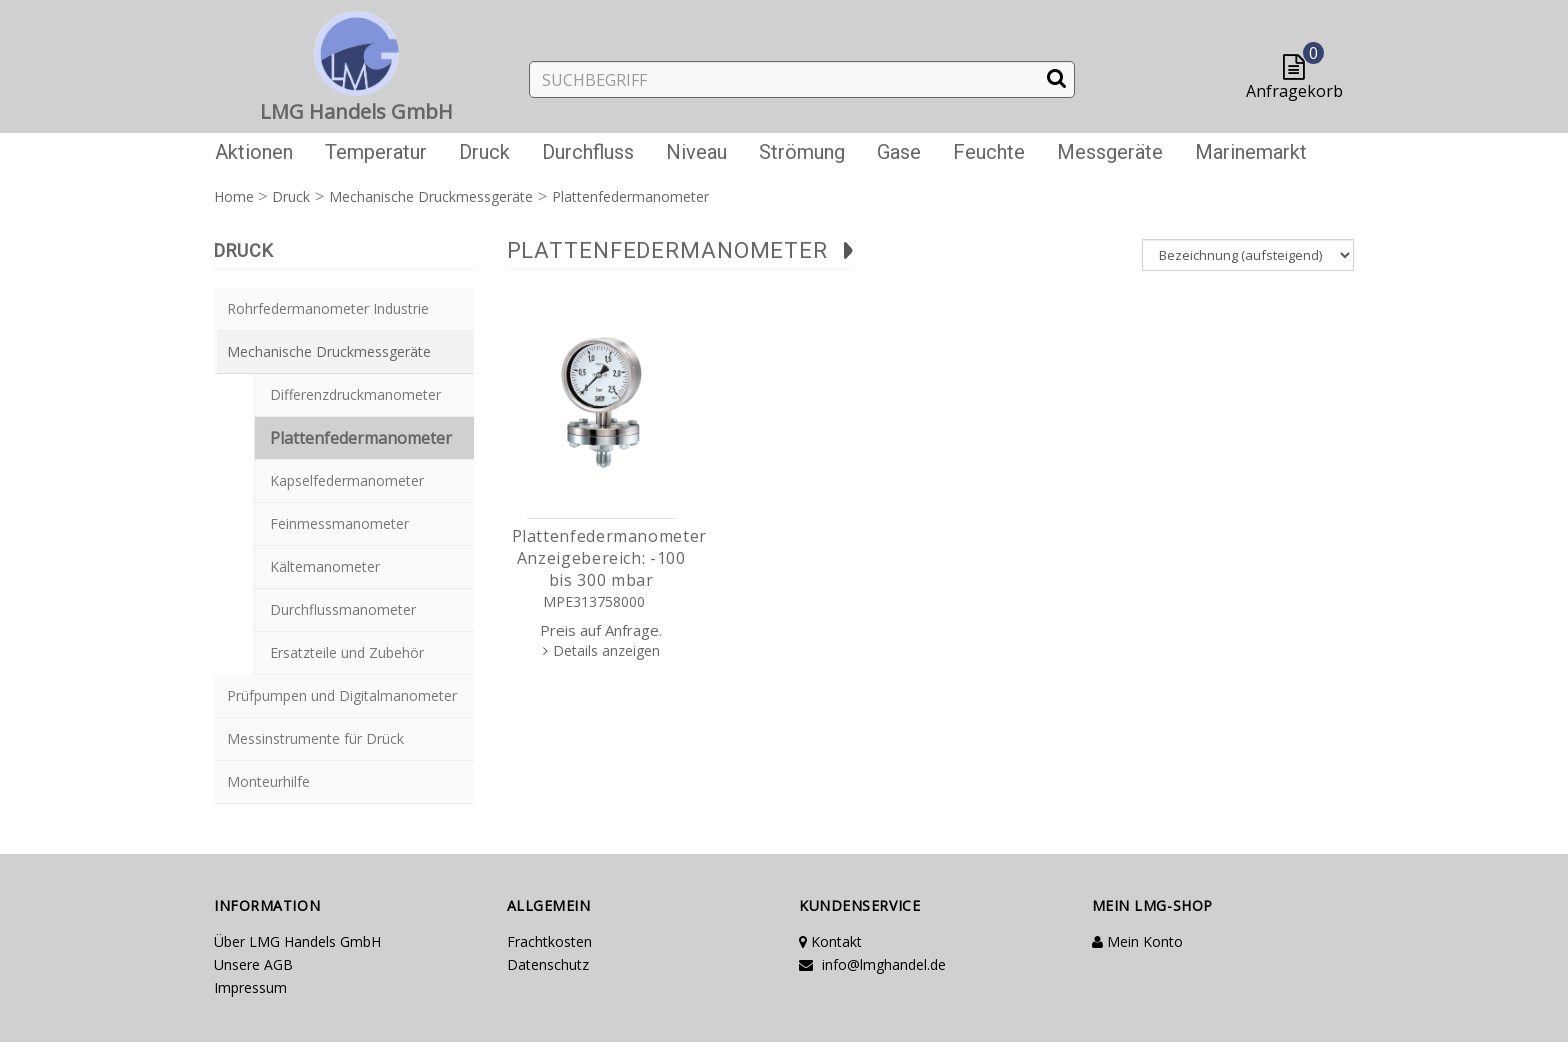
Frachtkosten (549, 941)
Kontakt (830, 941)
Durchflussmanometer (343, 609)
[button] (1298, 68)
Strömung (802, 152)
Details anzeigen (606, 650)
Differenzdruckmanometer (355, 394)
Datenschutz (548, 964)
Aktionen (254, 152)
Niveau (696, 152)
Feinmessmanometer (339, 523)
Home (234, 196)
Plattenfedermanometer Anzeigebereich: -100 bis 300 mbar (609, 558)
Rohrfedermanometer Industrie (328, 308)
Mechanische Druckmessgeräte (329, 351)
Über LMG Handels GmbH (297, 941)
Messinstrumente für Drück (315, 738)
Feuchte (989, 152)
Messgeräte (1110, 152)
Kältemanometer (325, 566)
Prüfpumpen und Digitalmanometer (342, 695)
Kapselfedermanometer (347, 480)
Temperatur (376, 152)
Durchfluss (588, 152)
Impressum (250, 987)
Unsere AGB (253, 964)
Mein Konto (1137, 941)
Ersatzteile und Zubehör (347, 652)
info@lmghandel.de (872, 964)
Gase (899, 152)
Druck (484, 152)
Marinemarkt (1251, 152)
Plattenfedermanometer (361, 438)
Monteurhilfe (268, 781)
